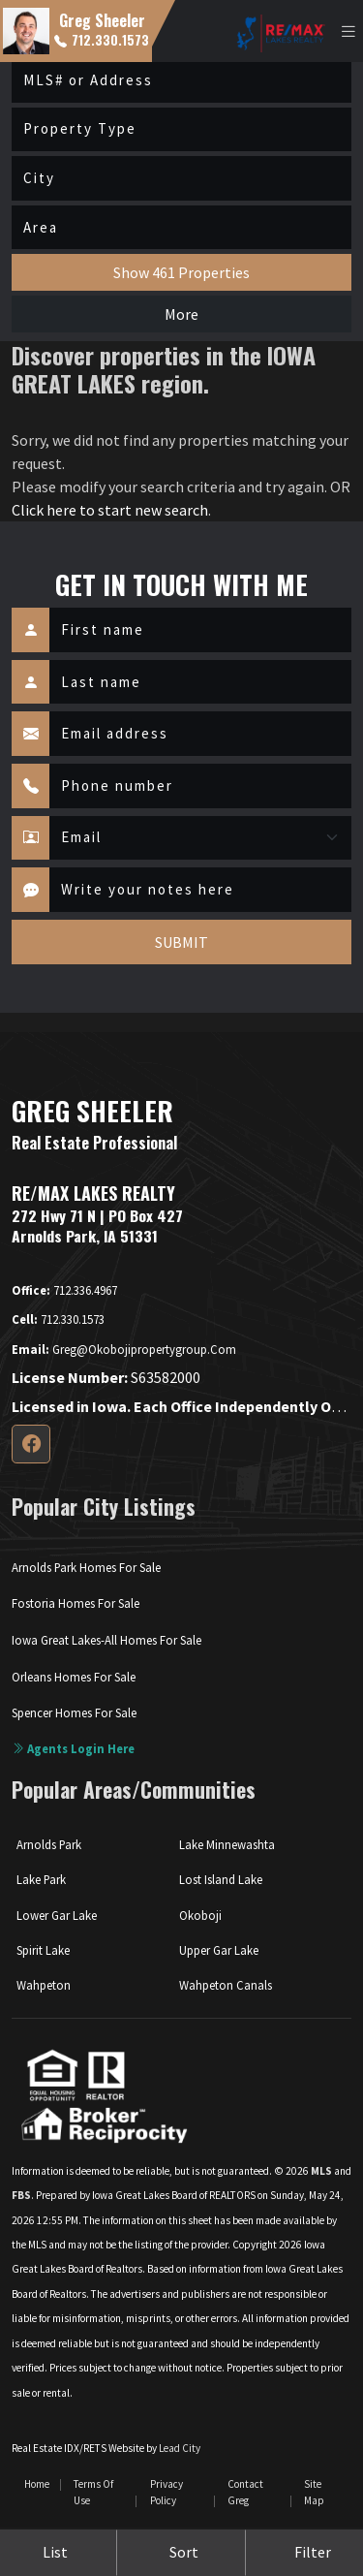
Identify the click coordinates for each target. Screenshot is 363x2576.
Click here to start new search (110, 509)
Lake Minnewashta (227, 1844)
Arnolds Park (48, 1844)
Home (36, 2484)
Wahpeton (43, 1985)
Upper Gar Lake (218, 1950)
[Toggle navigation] (348, 31)
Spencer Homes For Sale (74, 1712)
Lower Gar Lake (56, 1915)
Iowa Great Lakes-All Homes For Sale (106, 1640)
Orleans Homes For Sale (74, 1676)
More (181, 314)
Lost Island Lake (220, 1879)
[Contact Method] (200, 838)
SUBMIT (181, 942)
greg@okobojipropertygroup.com (124, 1349)
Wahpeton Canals (225, 1985)
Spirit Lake (43, 1950)
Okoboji (200, 1915)
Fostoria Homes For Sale (75, 1603)
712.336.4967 (64, 1290)
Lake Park (41, 1879)
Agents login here (73, 1748)
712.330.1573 (101, 39)
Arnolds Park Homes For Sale (86, 1567)
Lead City (179, 2448)
